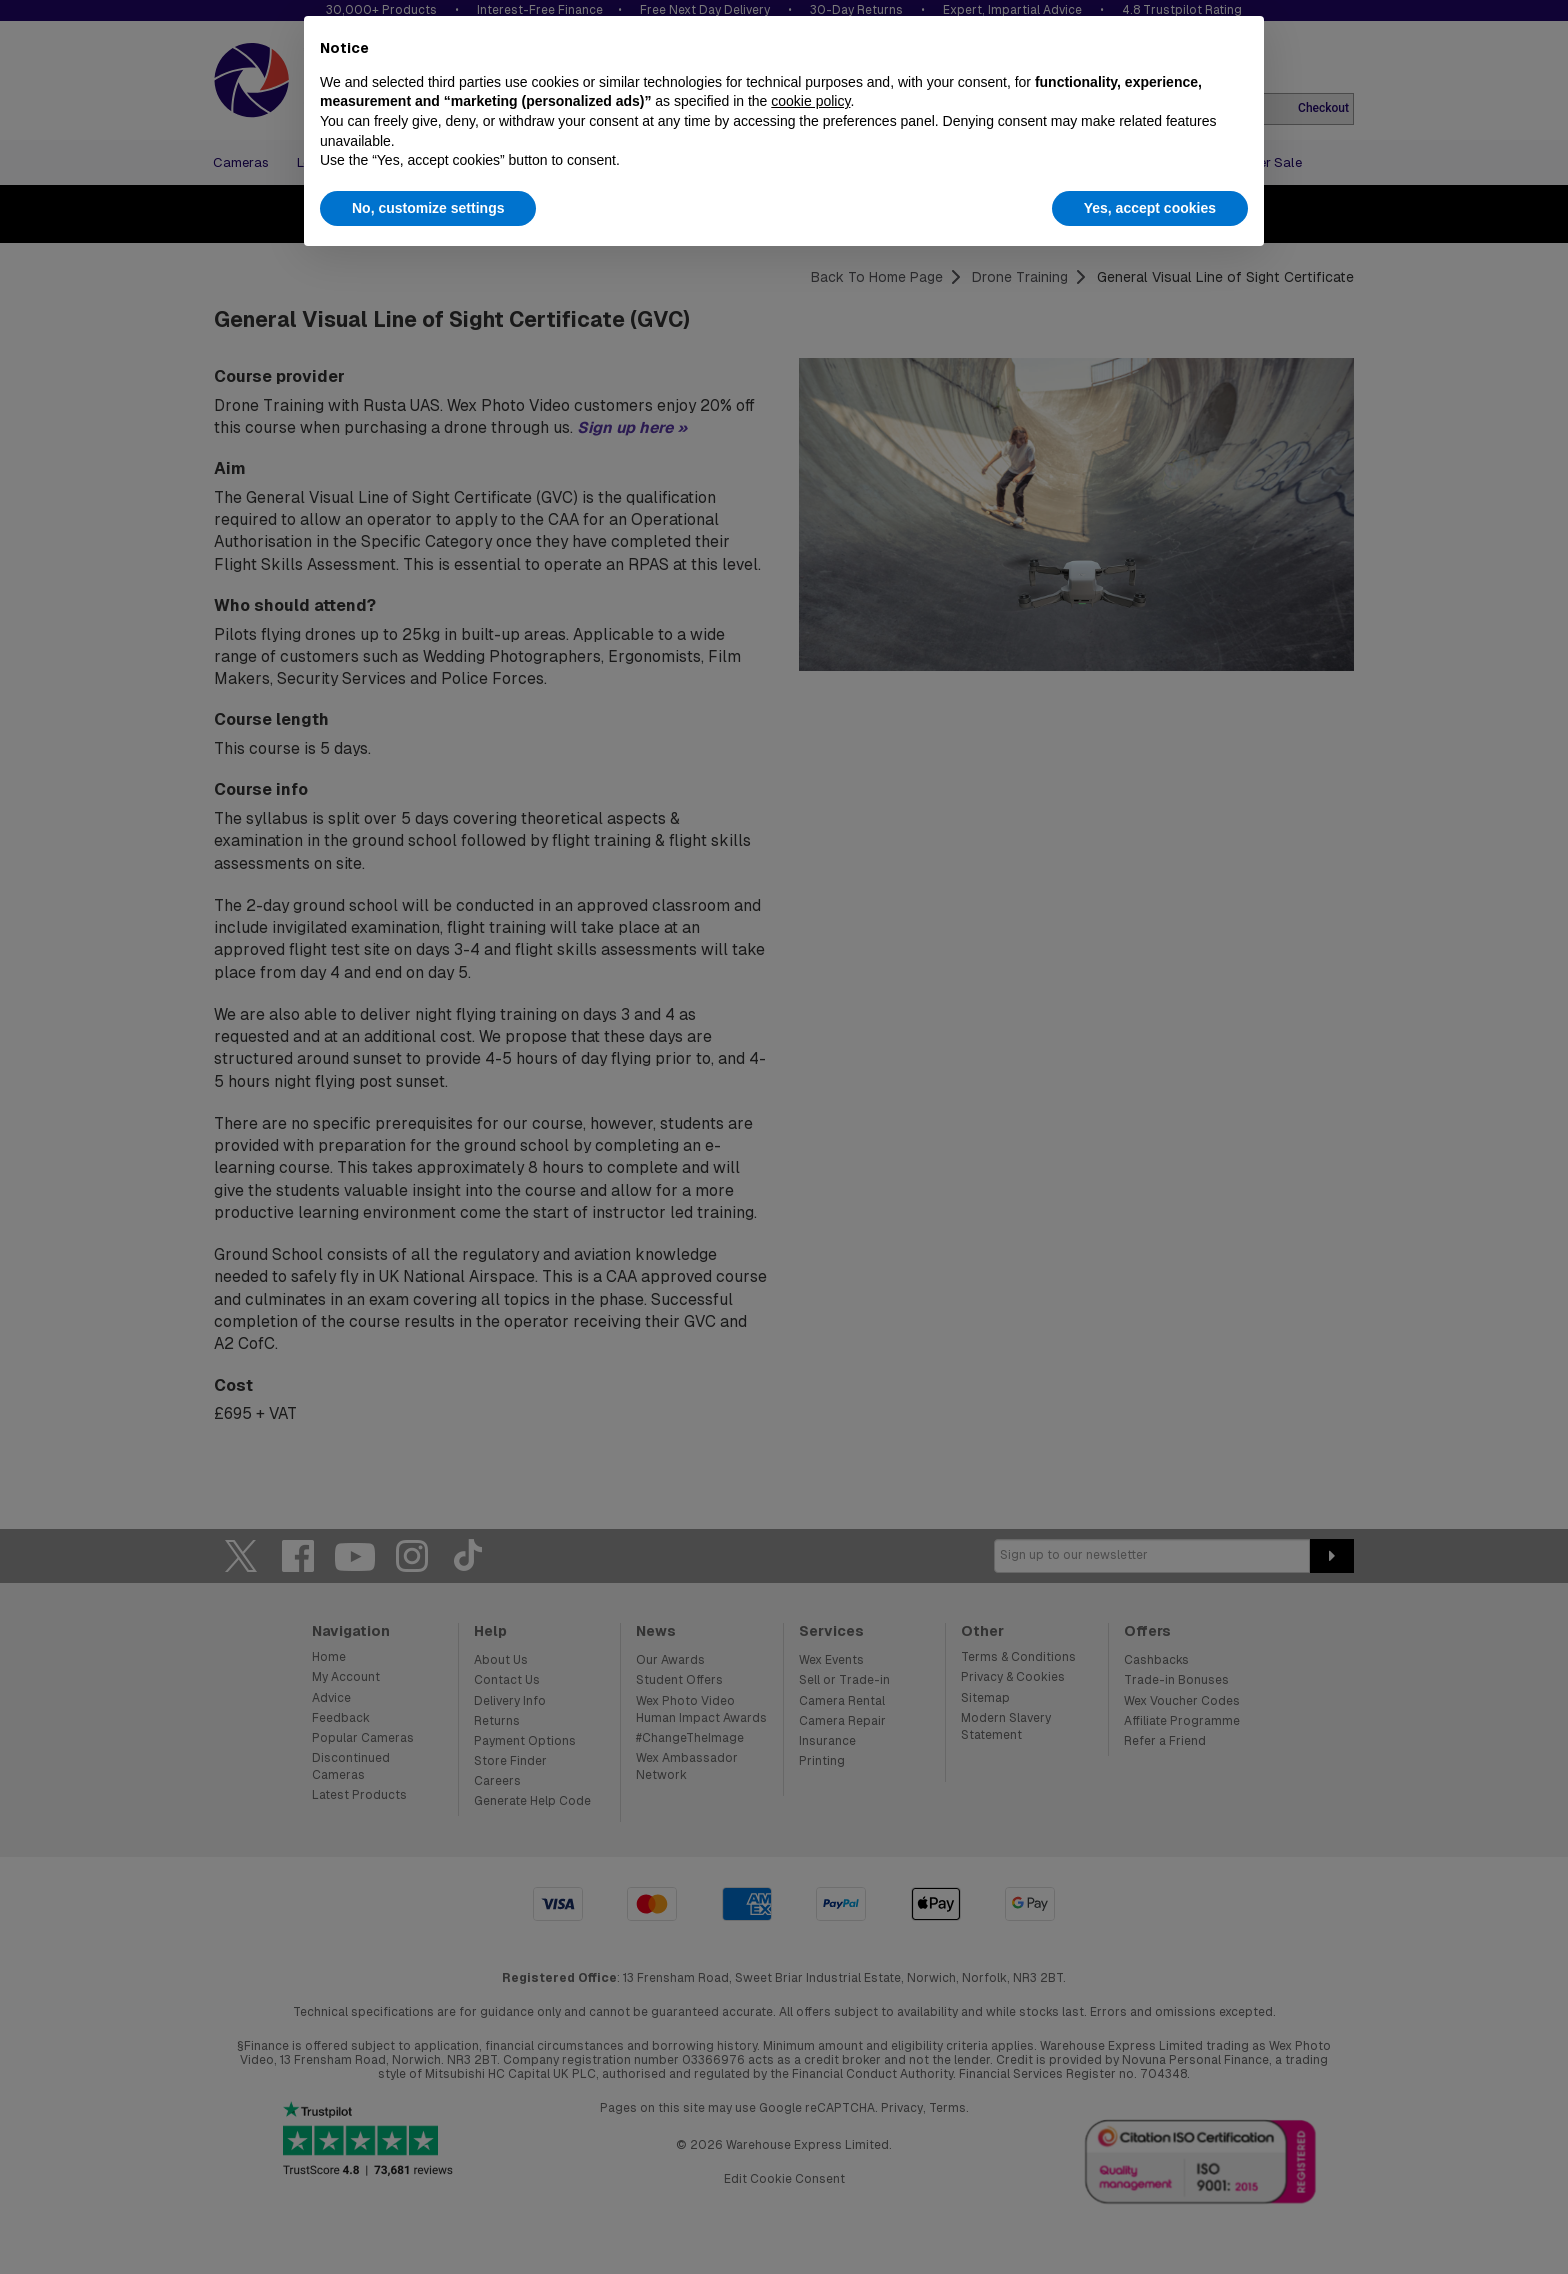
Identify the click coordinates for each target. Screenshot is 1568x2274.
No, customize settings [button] (428, 208)
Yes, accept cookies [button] (1150, 208)
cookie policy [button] (810, 101)
